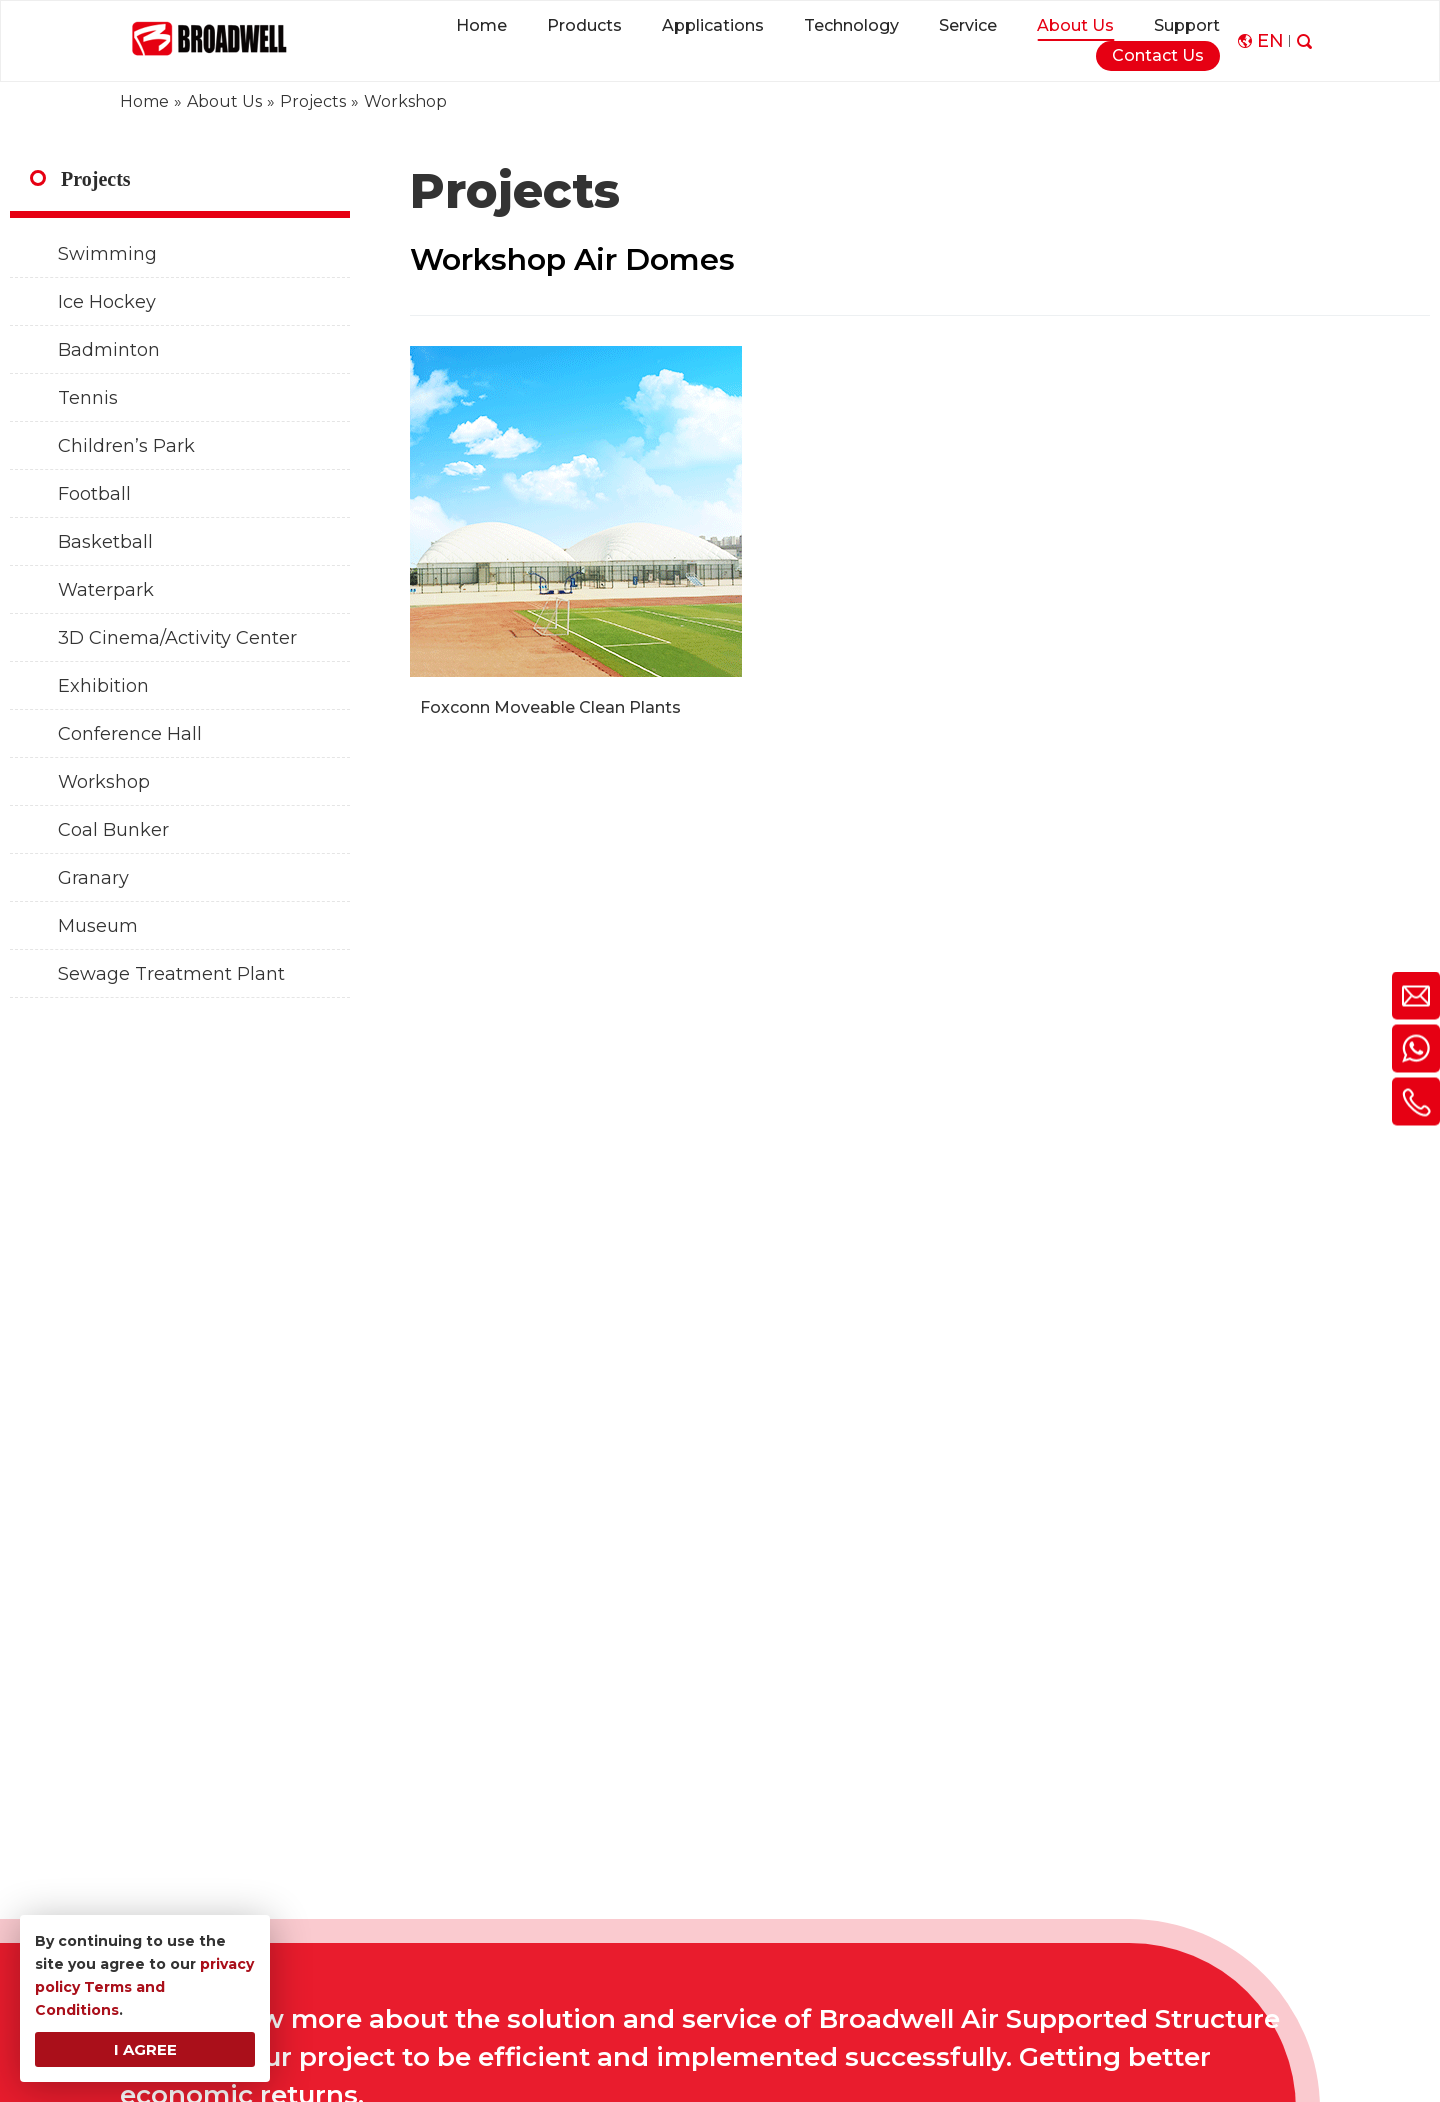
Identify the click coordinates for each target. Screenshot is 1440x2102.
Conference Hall (130, 734)
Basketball (105, 542)
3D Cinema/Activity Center (177, 638)
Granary (93, 878)
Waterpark (106, 590)
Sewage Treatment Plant (171, 974)
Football (94, 494)
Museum (98, 926)
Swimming (107, 254)
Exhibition (103, 686)
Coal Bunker (113, 830)
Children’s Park (126, 446)
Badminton (109, 350)
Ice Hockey (107, 302)
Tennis (88, 398)
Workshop (104, 782)
